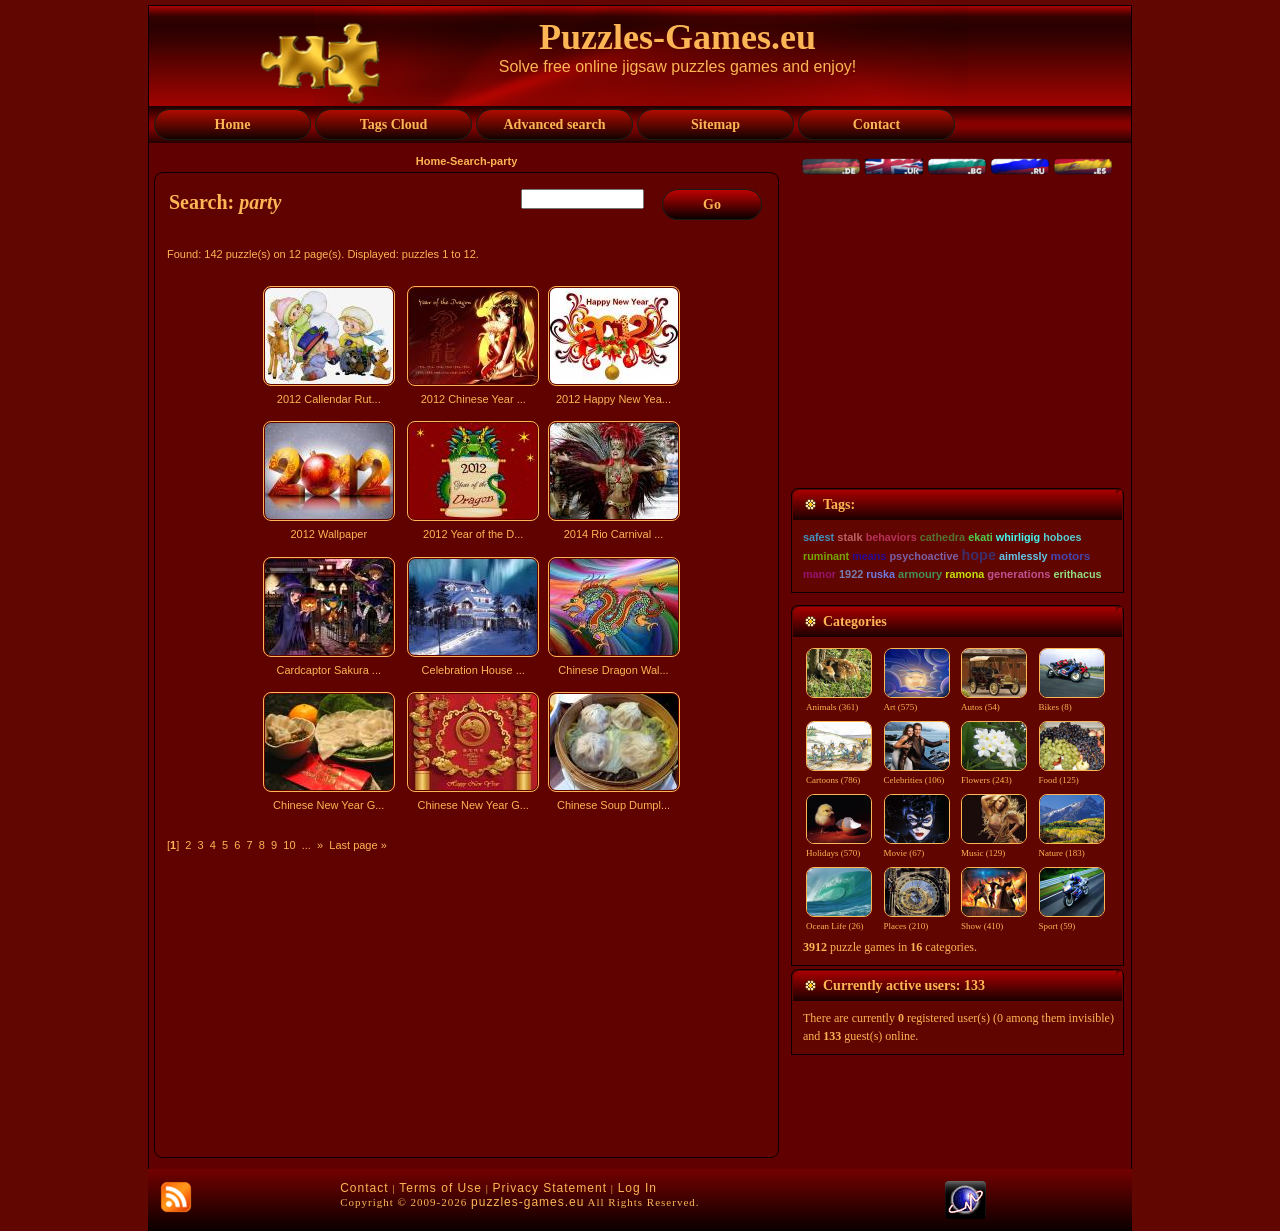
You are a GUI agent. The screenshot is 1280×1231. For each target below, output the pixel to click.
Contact (364, 1188)
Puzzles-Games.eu (677, 37)
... (306, 845)
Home (431, 161)
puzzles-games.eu (527, 1202)
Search (468, 161)
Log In (637, 1188)
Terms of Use (440, 1188)
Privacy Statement (550, 1188)
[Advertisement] (469, 994)
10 (289, 845)
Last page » (358, 845)
